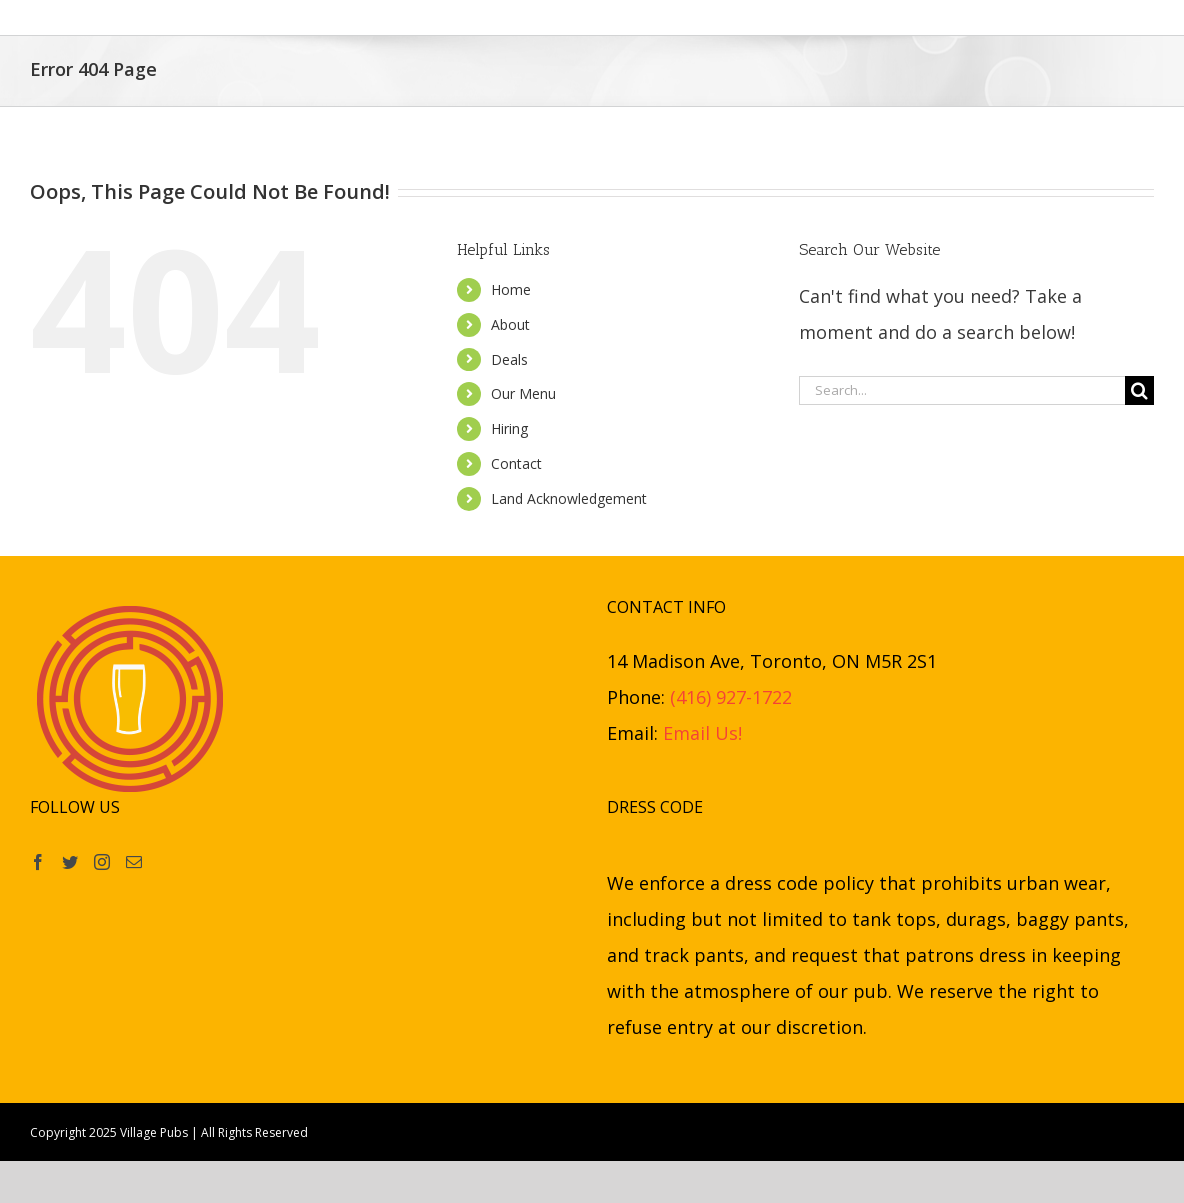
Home (511, 289)
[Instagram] (102, 862)
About (510, 324)
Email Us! (702, 733)
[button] (923, 17)
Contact (516, 463)
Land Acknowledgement (569, 498)
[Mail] (134, 862)
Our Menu (523, 393)
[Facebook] (38, 862)
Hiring (509, 428)
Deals (509, 359)
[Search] (1139, 390)
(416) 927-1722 (731, 697)
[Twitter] (70, 862)
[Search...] (962, 390)
